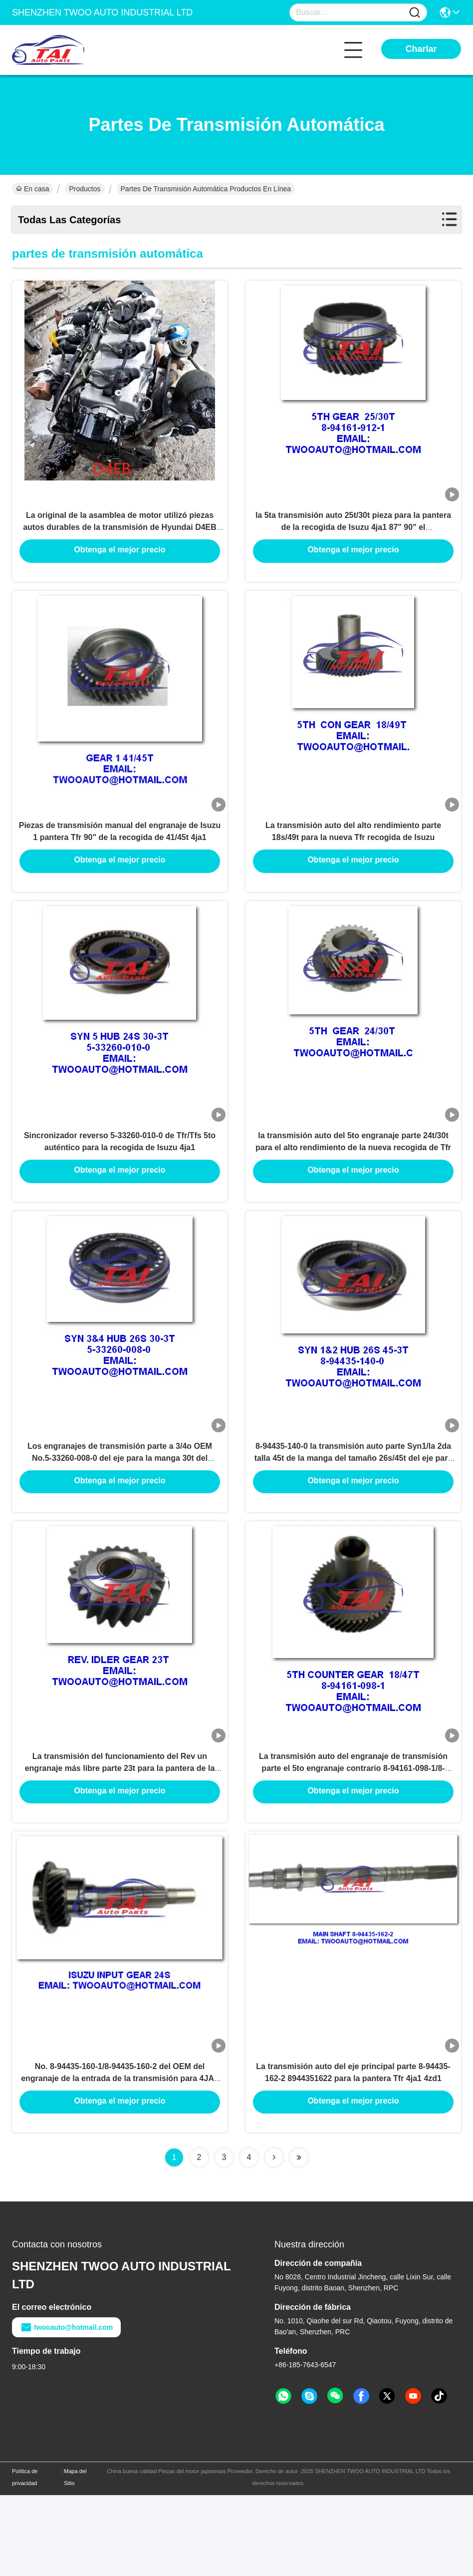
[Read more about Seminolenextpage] (274, 2238)
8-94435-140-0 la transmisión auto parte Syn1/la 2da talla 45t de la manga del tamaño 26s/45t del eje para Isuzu (353, 1510)
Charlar (421, 49)
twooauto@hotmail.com (66, 2408)
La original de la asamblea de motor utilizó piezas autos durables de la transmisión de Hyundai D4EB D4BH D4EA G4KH (120, 539)
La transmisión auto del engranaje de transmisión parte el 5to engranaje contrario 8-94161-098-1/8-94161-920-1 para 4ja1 (353, 1833)
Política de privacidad (24, 2558)
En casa (32, 189)
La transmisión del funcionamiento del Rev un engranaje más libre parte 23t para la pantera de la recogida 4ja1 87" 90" (120, 1833)
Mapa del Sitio (75, 2558)
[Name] (415, 12)
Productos (84, 189)
